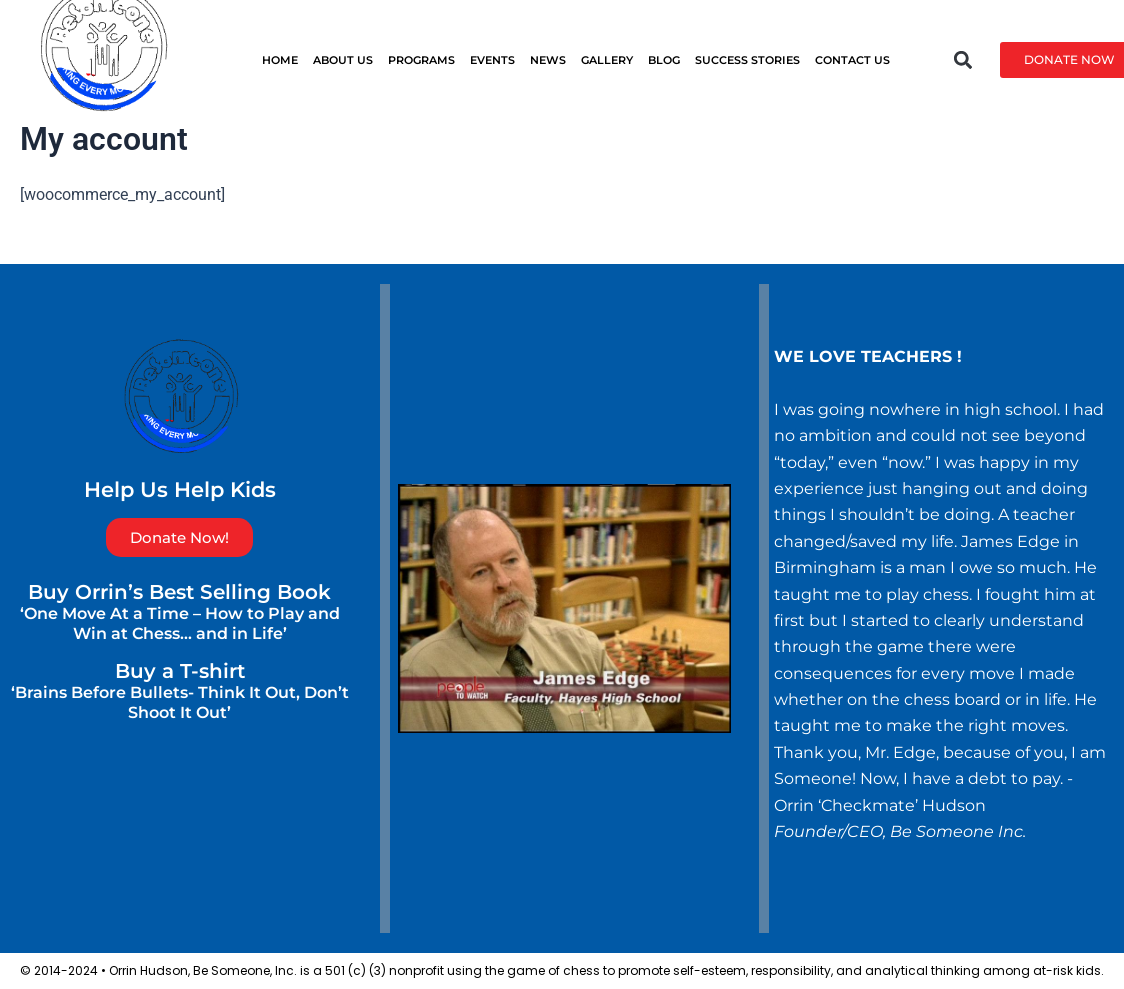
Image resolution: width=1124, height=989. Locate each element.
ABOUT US (343, 60)
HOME (280, 60)
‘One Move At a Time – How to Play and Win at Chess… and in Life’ (180, 623)
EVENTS (492, 60)
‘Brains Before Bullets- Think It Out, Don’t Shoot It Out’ (180, 702)
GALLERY (607, 60)
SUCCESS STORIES (747, 60)
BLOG (664, 60)
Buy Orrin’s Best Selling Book (179, 592)
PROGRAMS (421, 60)
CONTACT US (852, 60)
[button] (963, 59)
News (548, 60)
